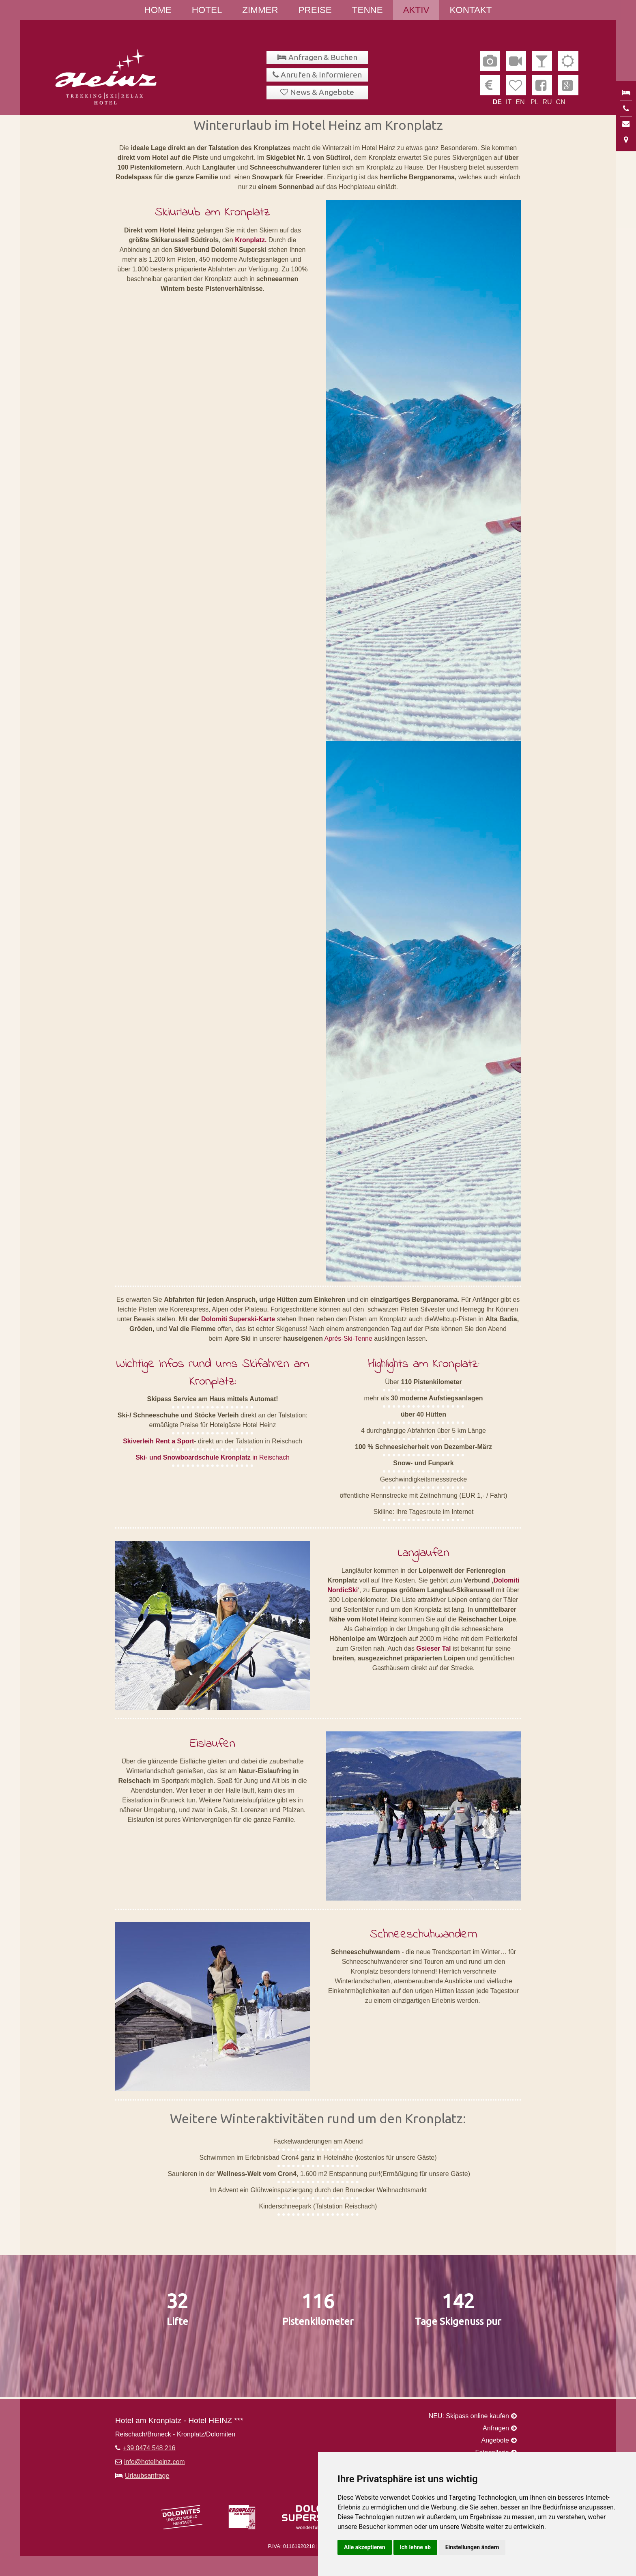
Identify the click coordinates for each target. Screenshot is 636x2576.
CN (560, 102)
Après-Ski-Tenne (348, 1338)
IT (508, 102)
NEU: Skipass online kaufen (469, 2416)
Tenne (367, 10)
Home (158, 10)
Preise (315, 10)
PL (535, 102)
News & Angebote (322, 92)
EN (520, 102)
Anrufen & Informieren (321, 74)
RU (547, 102)
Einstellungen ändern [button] (472, 2547)
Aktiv (416, 10)
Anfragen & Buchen (322, 57)
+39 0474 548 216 (149, 2448)
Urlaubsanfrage (147, 2475)
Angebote (495, 2440)
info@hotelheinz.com (154, 2461)
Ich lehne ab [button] (415, 2547)
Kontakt (470, 10)
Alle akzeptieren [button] (364, 2547)
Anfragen (496, 2428)
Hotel (207, 10)
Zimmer (260, 10)
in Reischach (212, 1457)
